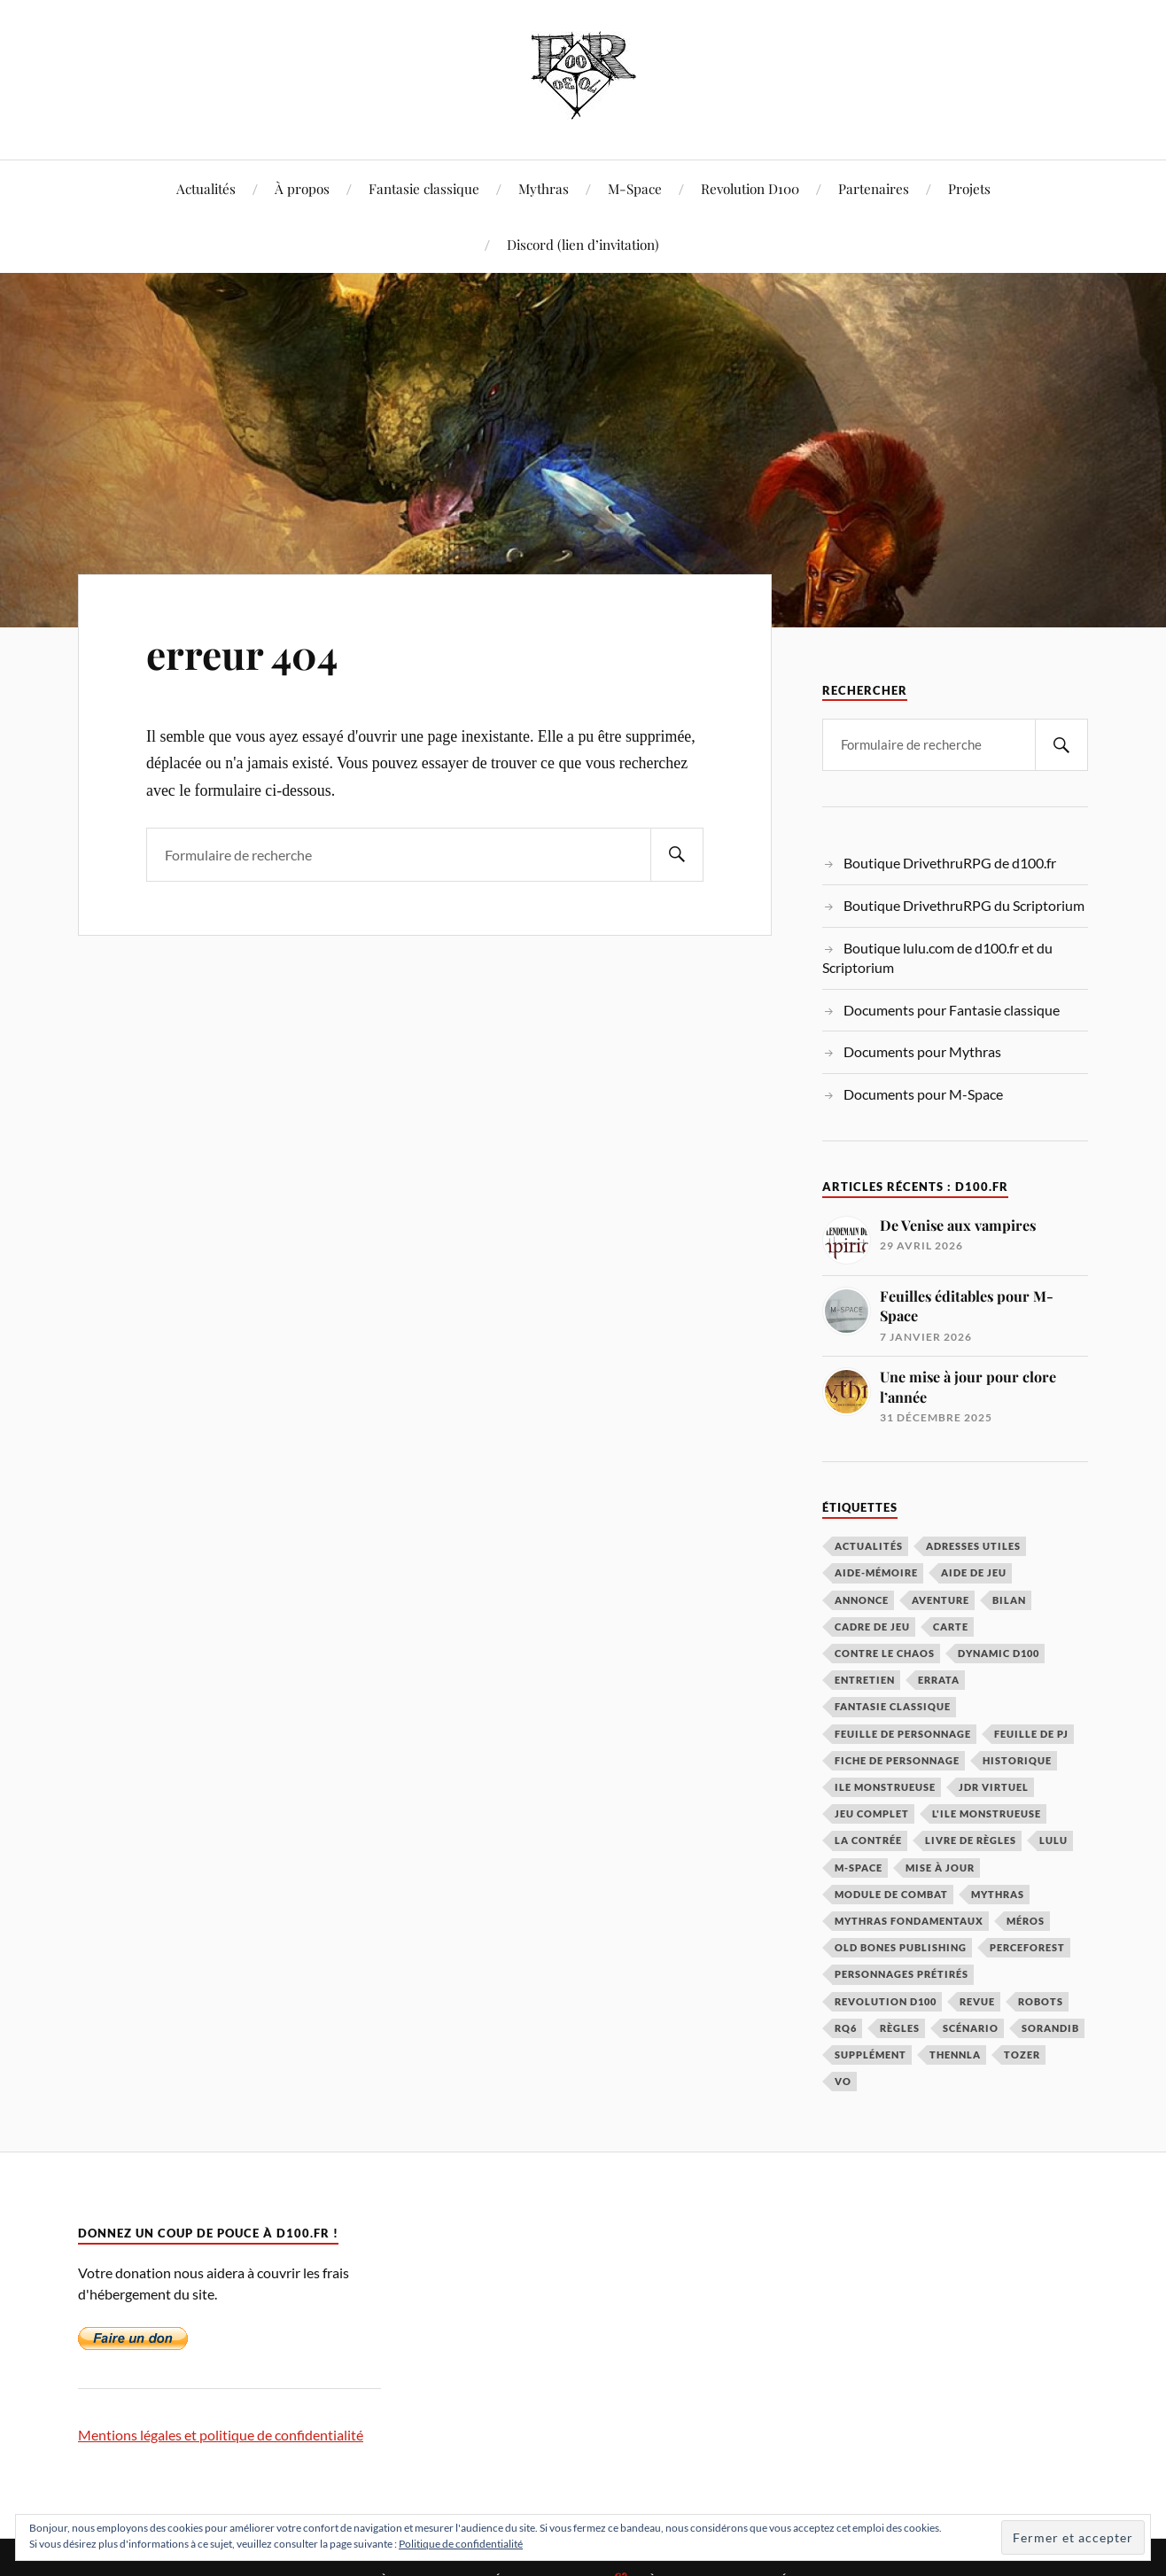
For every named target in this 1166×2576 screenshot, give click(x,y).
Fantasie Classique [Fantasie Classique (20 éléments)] (893, 1706)
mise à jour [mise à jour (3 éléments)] (940, 1867)
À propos (302, 188)
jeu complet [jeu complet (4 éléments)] (872, 1813)
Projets (969, 188)
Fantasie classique (424, 188)
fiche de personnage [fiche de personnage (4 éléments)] (897, 1760)
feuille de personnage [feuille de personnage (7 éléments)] (903, 1733)
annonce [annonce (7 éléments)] (862, 1600)
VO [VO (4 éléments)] (843, 2081)
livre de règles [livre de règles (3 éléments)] (970, 1840)
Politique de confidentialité (461, 2543)
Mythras (543, 188)
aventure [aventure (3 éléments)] (940, 1600)
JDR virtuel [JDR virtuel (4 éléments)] (994, 1787)
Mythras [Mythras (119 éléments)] (997, 1894)
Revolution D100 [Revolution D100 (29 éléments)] (886, 2001)
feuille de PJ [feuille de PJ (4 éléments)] (1031, 1733)
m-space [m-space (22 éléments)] (858, 1867)
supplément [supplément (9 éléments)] (870, 2054)
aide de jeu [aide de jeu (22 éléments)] (974, 1572)
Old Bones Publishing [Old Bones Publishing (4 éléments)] (901, 1947)
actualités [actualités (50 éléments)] (869, 1546)
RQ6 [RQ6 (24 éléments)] (846, 2028)
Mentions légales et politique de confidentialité (220, 2434)
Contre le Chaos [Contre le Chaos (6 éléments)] (885, 1653)
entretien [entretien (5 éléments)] (865, 1679)
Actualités (206, 188)
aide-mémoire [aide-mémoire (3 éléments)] (876, 1572)
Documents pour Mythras (922, 1051)
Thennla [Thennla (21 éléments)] (955, 2054)
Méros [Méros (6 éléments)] (1026, 1920)
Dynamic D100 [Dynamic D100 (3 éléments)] (998, 1653)
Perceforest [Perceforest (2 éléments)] (1027, 1947)
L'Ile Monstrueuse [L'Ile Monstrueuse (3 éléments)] (986, 1813)
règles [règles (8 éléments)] (900, 2028)
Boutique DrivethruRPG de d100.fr (949, 862)
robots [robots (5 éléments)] (1040, 2001)
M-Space (635, 188)
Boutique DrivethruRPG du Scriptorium (963, 905)
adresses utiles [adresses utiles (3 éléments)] (973, 1546)
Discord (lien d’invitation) (583, 244)
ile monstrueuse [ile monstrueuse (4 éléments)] (885, 1787)
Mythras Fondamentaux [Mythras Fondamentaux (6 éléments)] (909, 1920)
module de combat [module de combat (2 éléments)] (891, 1894)
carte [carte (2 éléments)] (950, 1626)
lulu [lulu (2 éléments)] (1053, 1840)
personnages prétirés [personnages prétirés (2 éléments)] (901, 1974)
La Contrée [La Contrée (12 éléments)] (868, 1840)
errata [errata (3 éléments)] (939, 1679)
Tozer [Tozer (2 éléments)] (1022, 2054)
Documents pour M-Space (923, 1094)
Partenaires (873, 188)
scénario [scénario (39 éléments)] (971, 2028)
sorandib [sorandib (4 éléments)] (1050, 2028)
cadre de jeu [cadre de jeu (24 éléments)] (872, 1626)
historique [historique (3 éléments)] (1017, 1760)
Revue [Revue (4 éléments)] (977, 2001)
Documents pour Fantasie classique (951, 1009)
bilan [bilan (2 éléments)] (1009, 1600)
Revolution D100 (750, 188)
